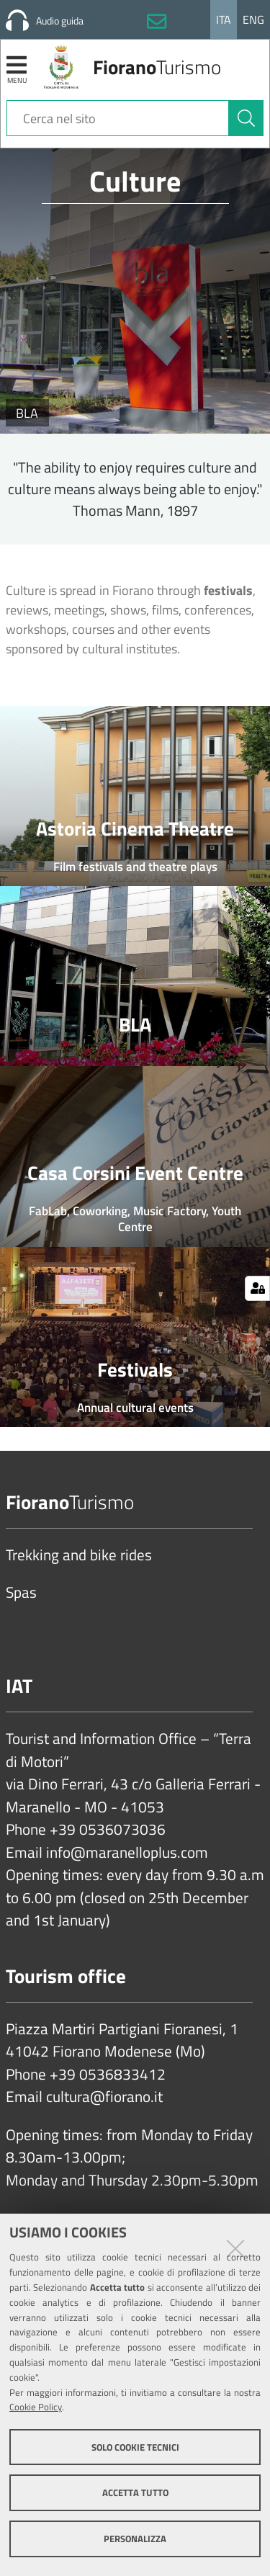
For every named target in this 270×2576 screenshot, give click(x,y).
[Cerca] (246, 118)
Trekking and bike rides (79, 1555)
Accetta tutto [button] (135, 2492)
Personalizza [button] (135, 2538)
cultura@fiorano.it (104, 2097)
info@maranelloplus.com (127, 1853)
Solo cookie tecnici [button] (135, 2447)
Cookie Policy (35, 2407)
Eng (253, 19)
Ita (223, 19)
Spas (21, 1593)
